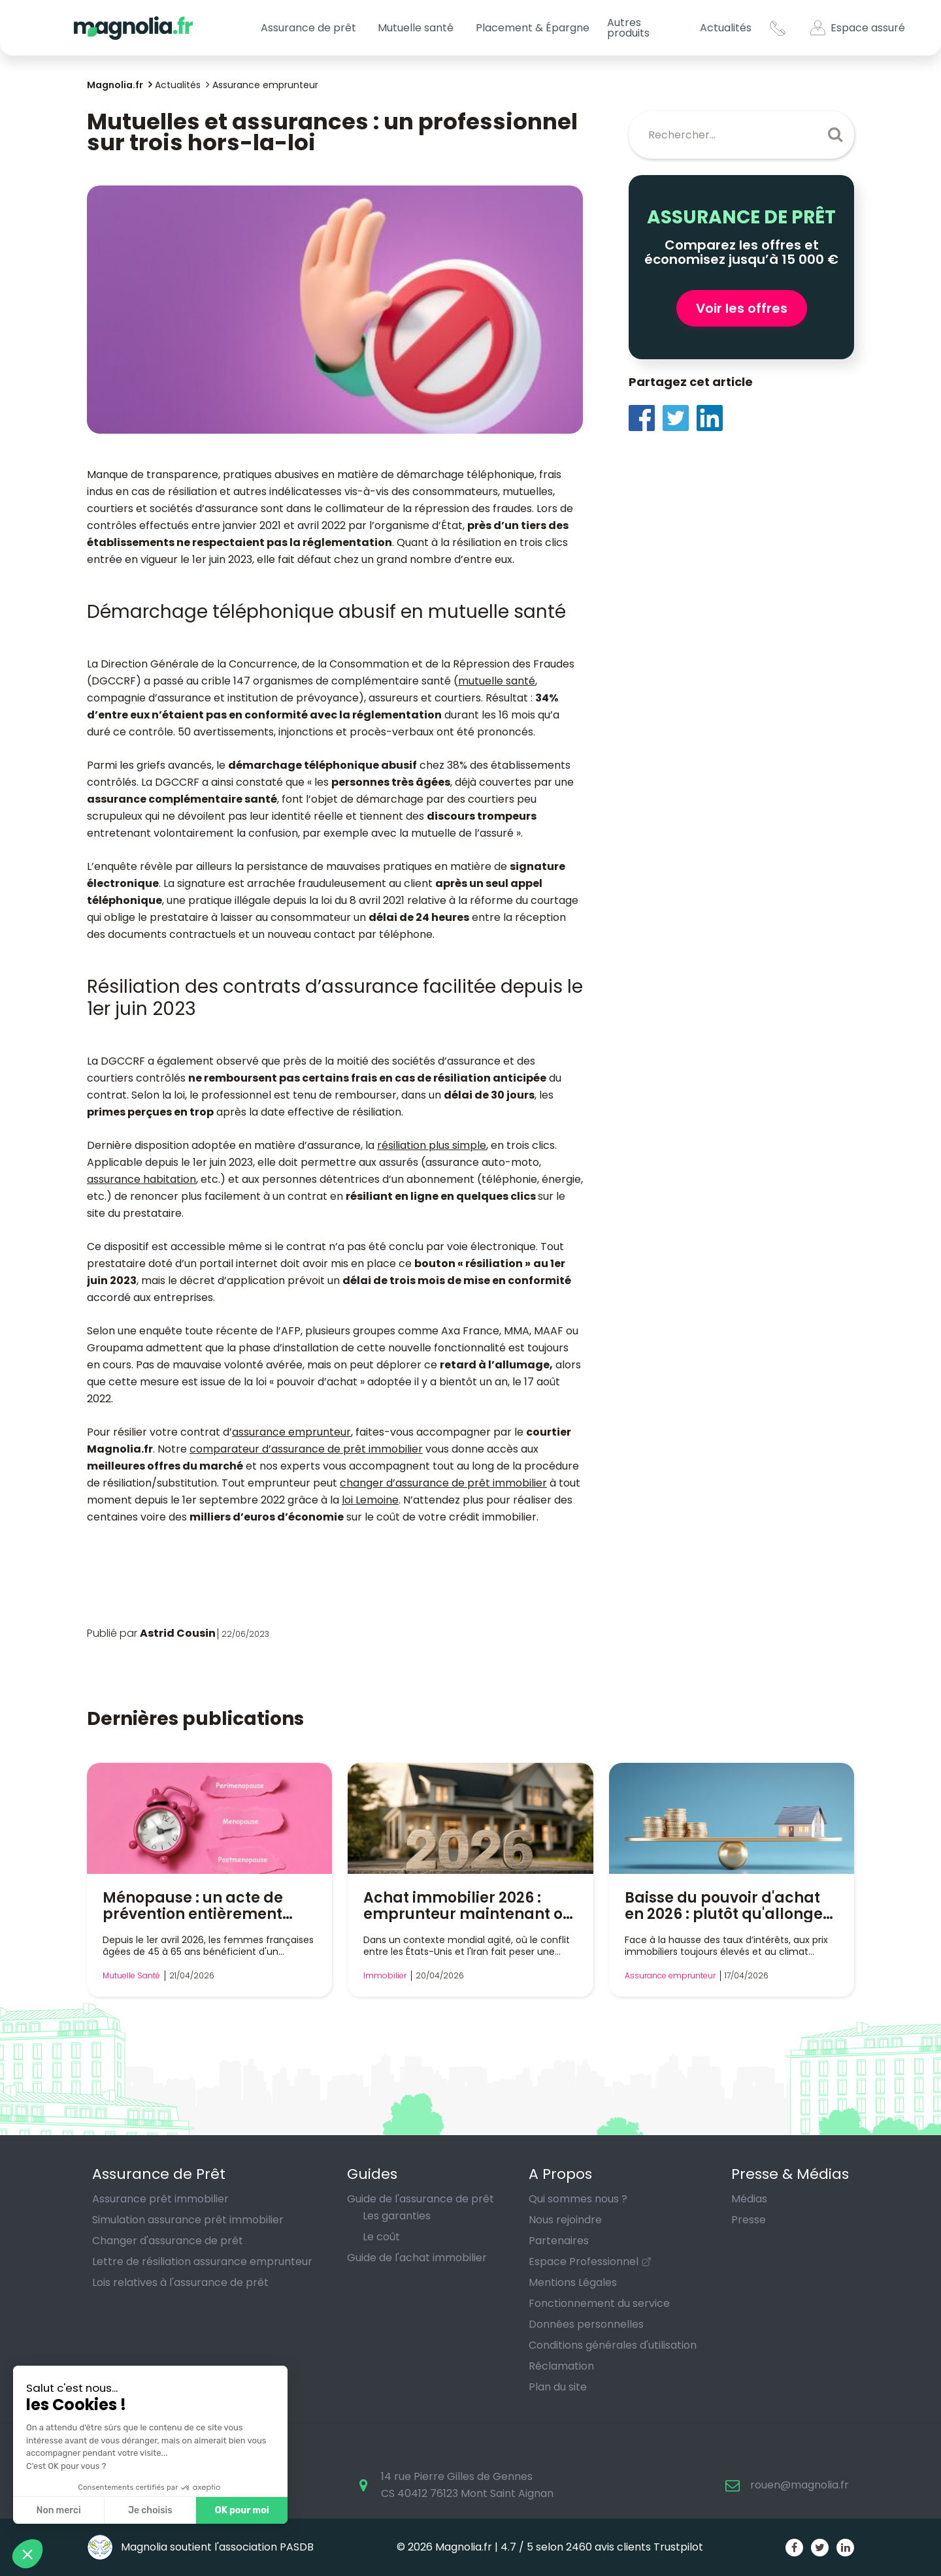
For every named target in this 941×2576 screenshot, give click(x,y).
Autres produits (628, 27)
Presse (748, 2219)
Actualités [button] (725, 27)
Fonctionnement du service (599, 2303)
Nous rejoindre (565, 2219)
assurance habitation (141, 1179)
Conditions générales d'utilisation (613, 2345)
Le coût (381, 2236)
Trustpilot (678, 2546)
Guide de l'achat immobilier (417, 2257)
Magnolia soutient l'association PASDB (200, 2546)
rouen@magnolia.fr (799, 2484)
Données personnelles (586, 2324)
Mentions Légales (573, 2282)
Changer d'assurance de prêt (167, 2240)
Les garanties (397, 2215)
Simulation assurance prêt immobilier (188, 2219)
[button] (27, 2553)
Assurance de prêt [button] (308, 27)
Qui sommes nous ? (578, 2198)
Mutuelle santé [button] (416, 27)
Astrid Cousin (178, 1633)
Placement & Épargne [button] (532, 27)
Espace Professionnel (583, 2261)
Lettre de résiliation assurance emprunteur (202, 2261)
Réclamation (561, 2366)
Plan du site (558, 2386)
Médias (749, 2198)
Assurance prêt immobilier (160, 2198)
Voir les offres (741, 308)
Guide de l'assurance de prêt (420, 2198)
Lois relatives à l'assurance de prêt (180, 2282)
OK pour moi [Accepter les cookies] (129, 2510)
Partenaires (559, 2240)
